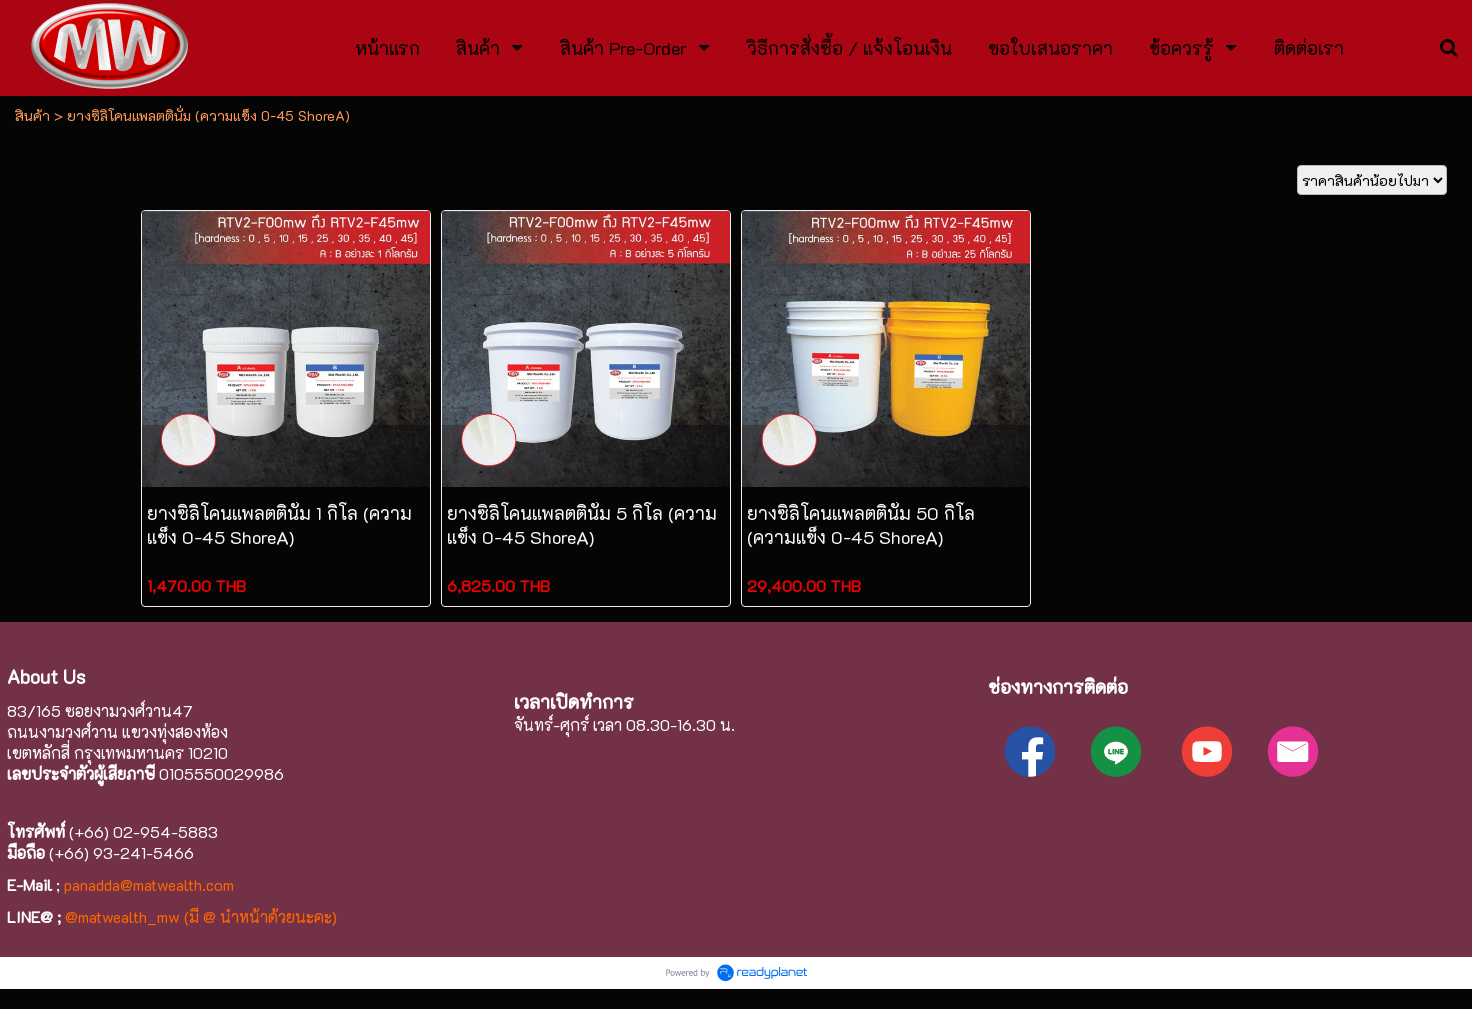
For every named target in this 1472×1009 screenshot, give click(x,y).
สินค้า (32, 115)
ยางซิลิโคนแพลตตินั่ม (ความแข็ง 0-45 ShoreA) (208, 115)
